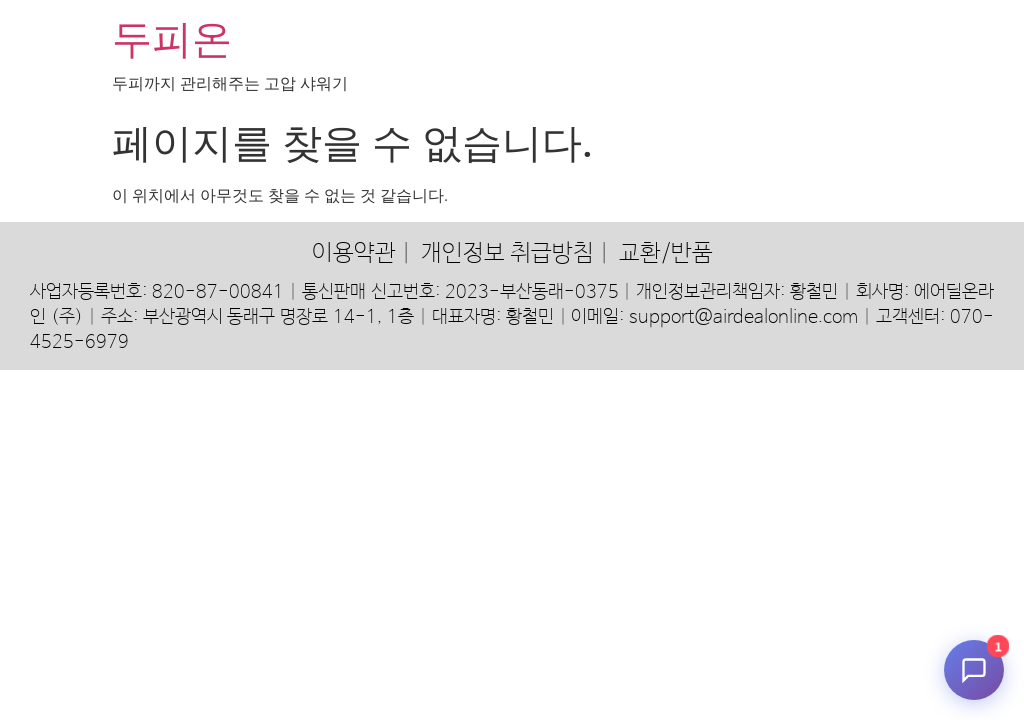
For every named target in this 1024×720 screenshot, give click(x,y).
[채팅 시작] (974, 670)
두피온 (172, 39)
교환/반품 (666, 253)
